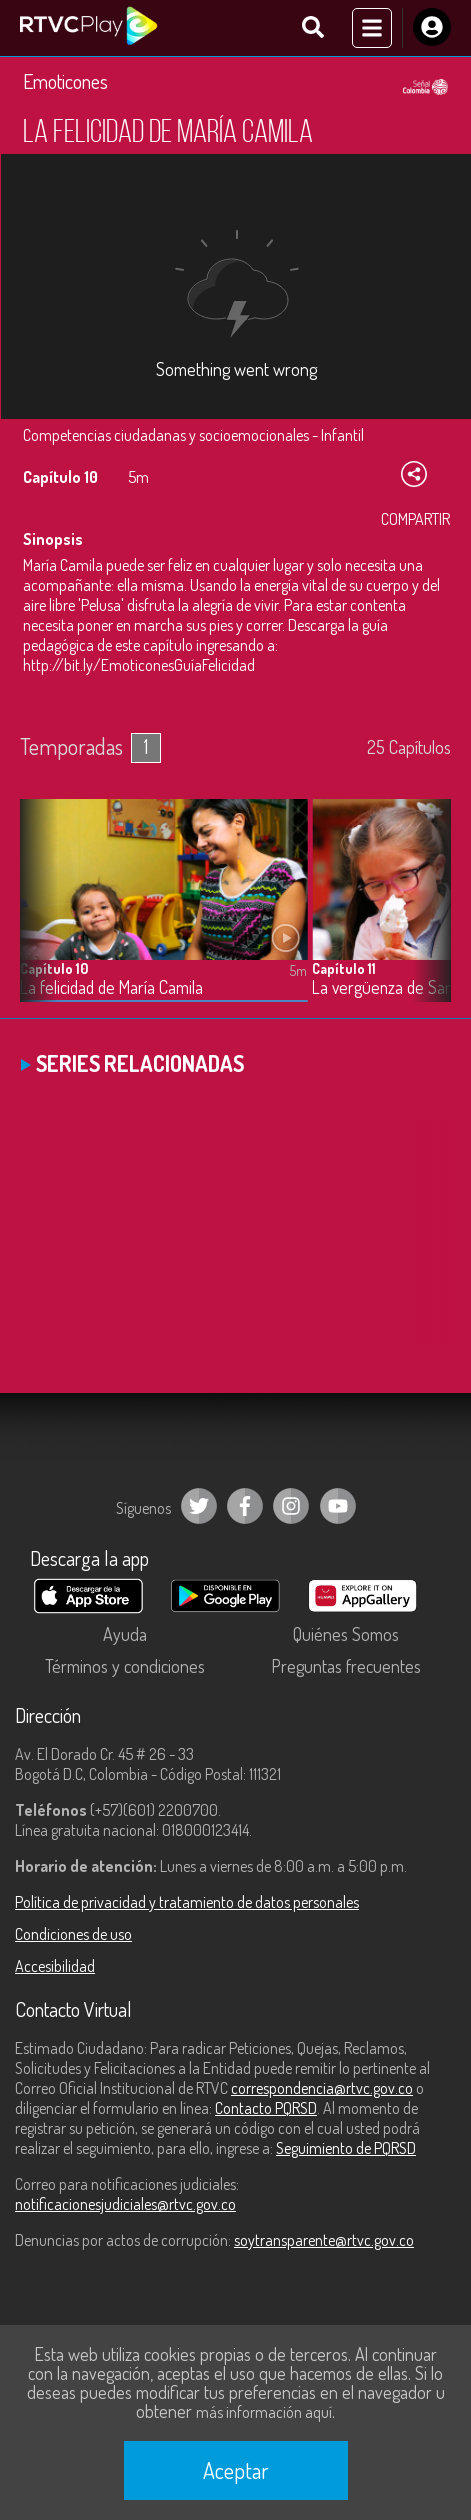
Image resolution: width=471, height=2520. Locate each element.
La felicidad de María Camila (111, 987)
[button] (426, 916)
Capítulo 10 (54, 968)
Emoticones (65, 81)
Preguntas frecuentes (346, 1666)
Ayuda (125, 1634)
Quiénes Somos (346, 1634)
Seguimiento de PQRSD (346, 2148)
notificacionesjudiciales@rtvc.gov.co (125, 2204)
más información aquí (264, 2412)
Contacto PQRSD (266, 2108)
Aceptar (236, 2470)
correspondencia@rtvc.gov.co (322, 2088)
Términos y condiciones (125, 1666)
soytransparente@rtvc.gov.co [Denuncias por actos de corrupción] (324, 2240)
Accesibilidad (55, 1966)
